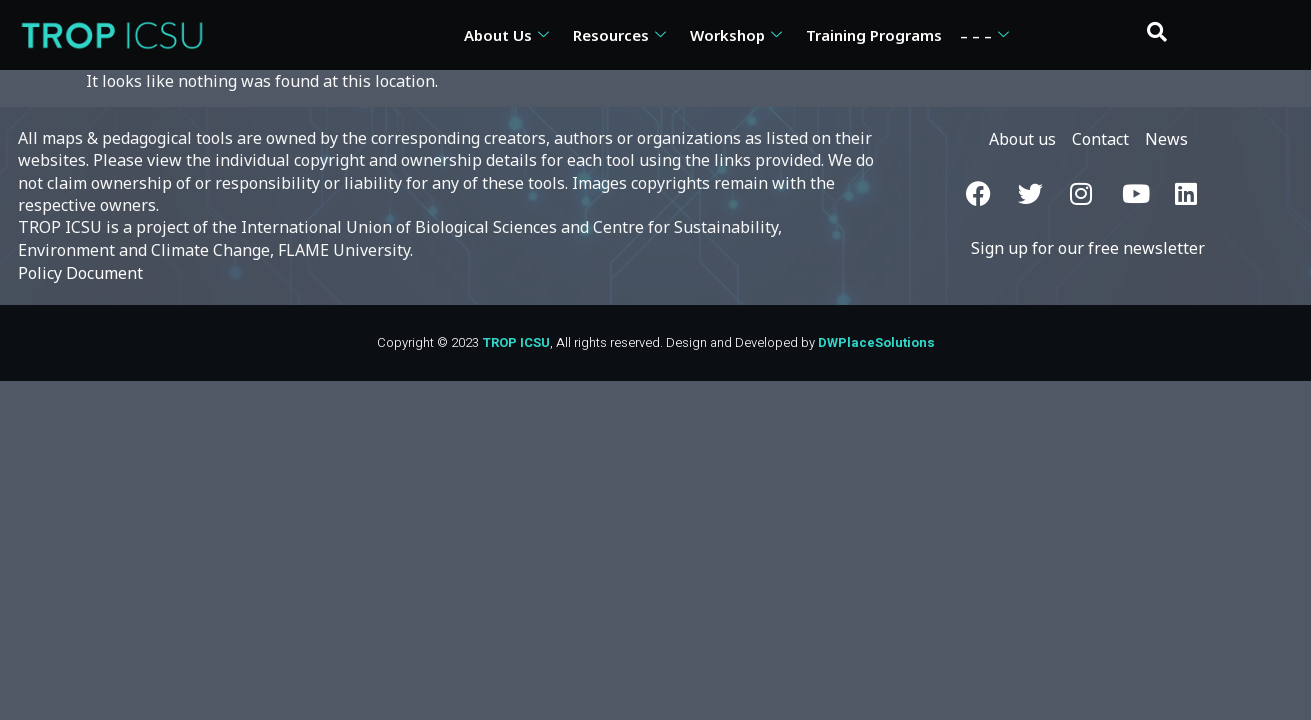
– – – (984, 35)
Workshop (736, 35)
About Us (506, 35)
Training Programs (874, 35)
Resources (619, 35)
